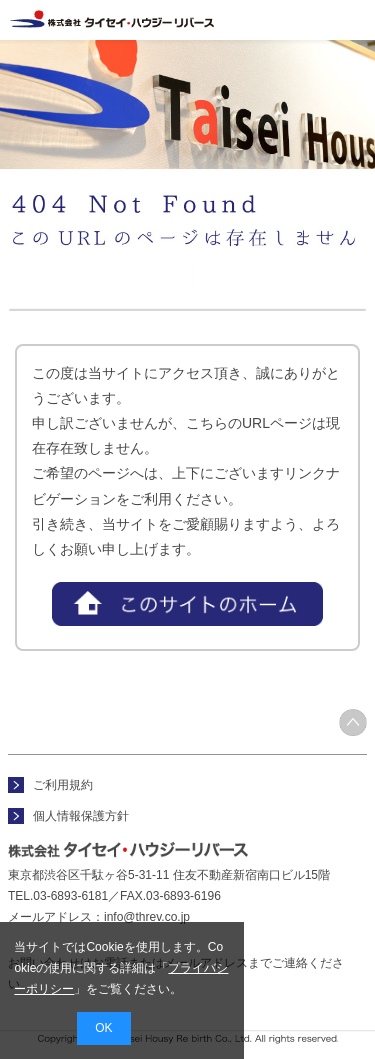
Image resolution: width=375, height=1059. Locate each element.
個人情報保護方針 (81, 816)
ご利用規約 (63, 785)
